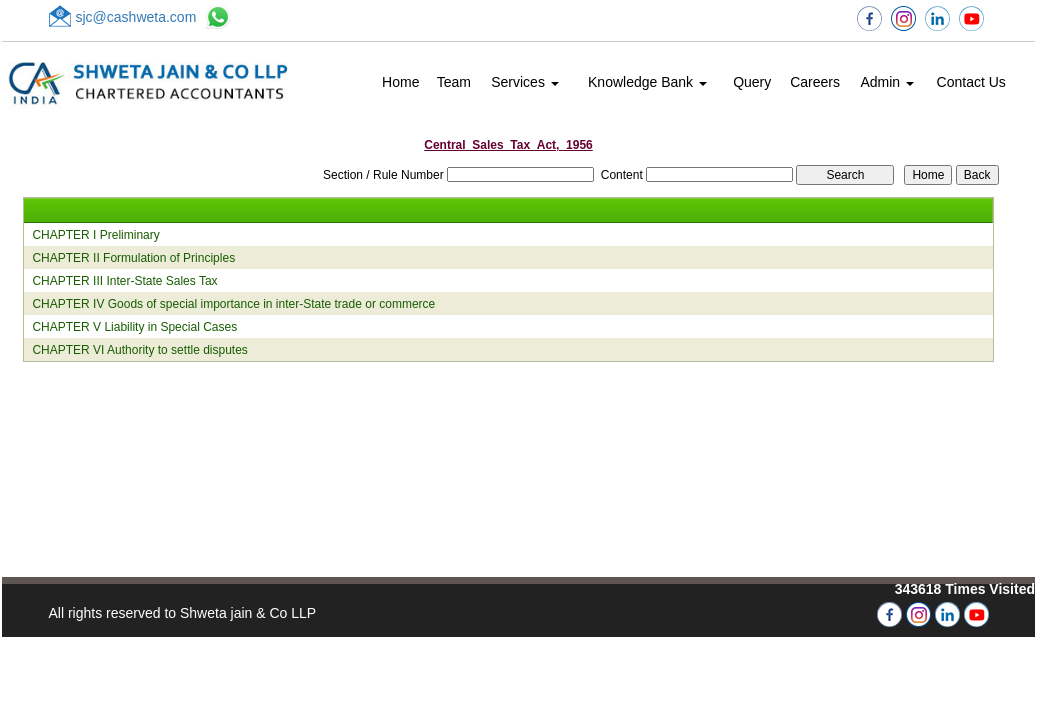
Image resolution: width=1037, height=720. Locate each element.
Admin (887, 82)
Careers (815, 82)
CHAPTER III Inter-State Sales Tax (124, 281)
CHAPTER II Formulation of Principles (133, 258)
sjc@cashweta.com (136, 17)
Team (454, 82)
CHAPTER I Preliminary (95, 235)
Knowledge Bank (647, 82)
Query (752, 82)
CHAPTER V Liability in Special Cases (134, 327)
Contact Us (971, 82)
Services (525, 82)
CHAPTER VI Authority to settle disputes (139, 350)
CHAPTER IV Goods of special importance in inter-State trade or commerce (233, 304)
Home (400, 82)
